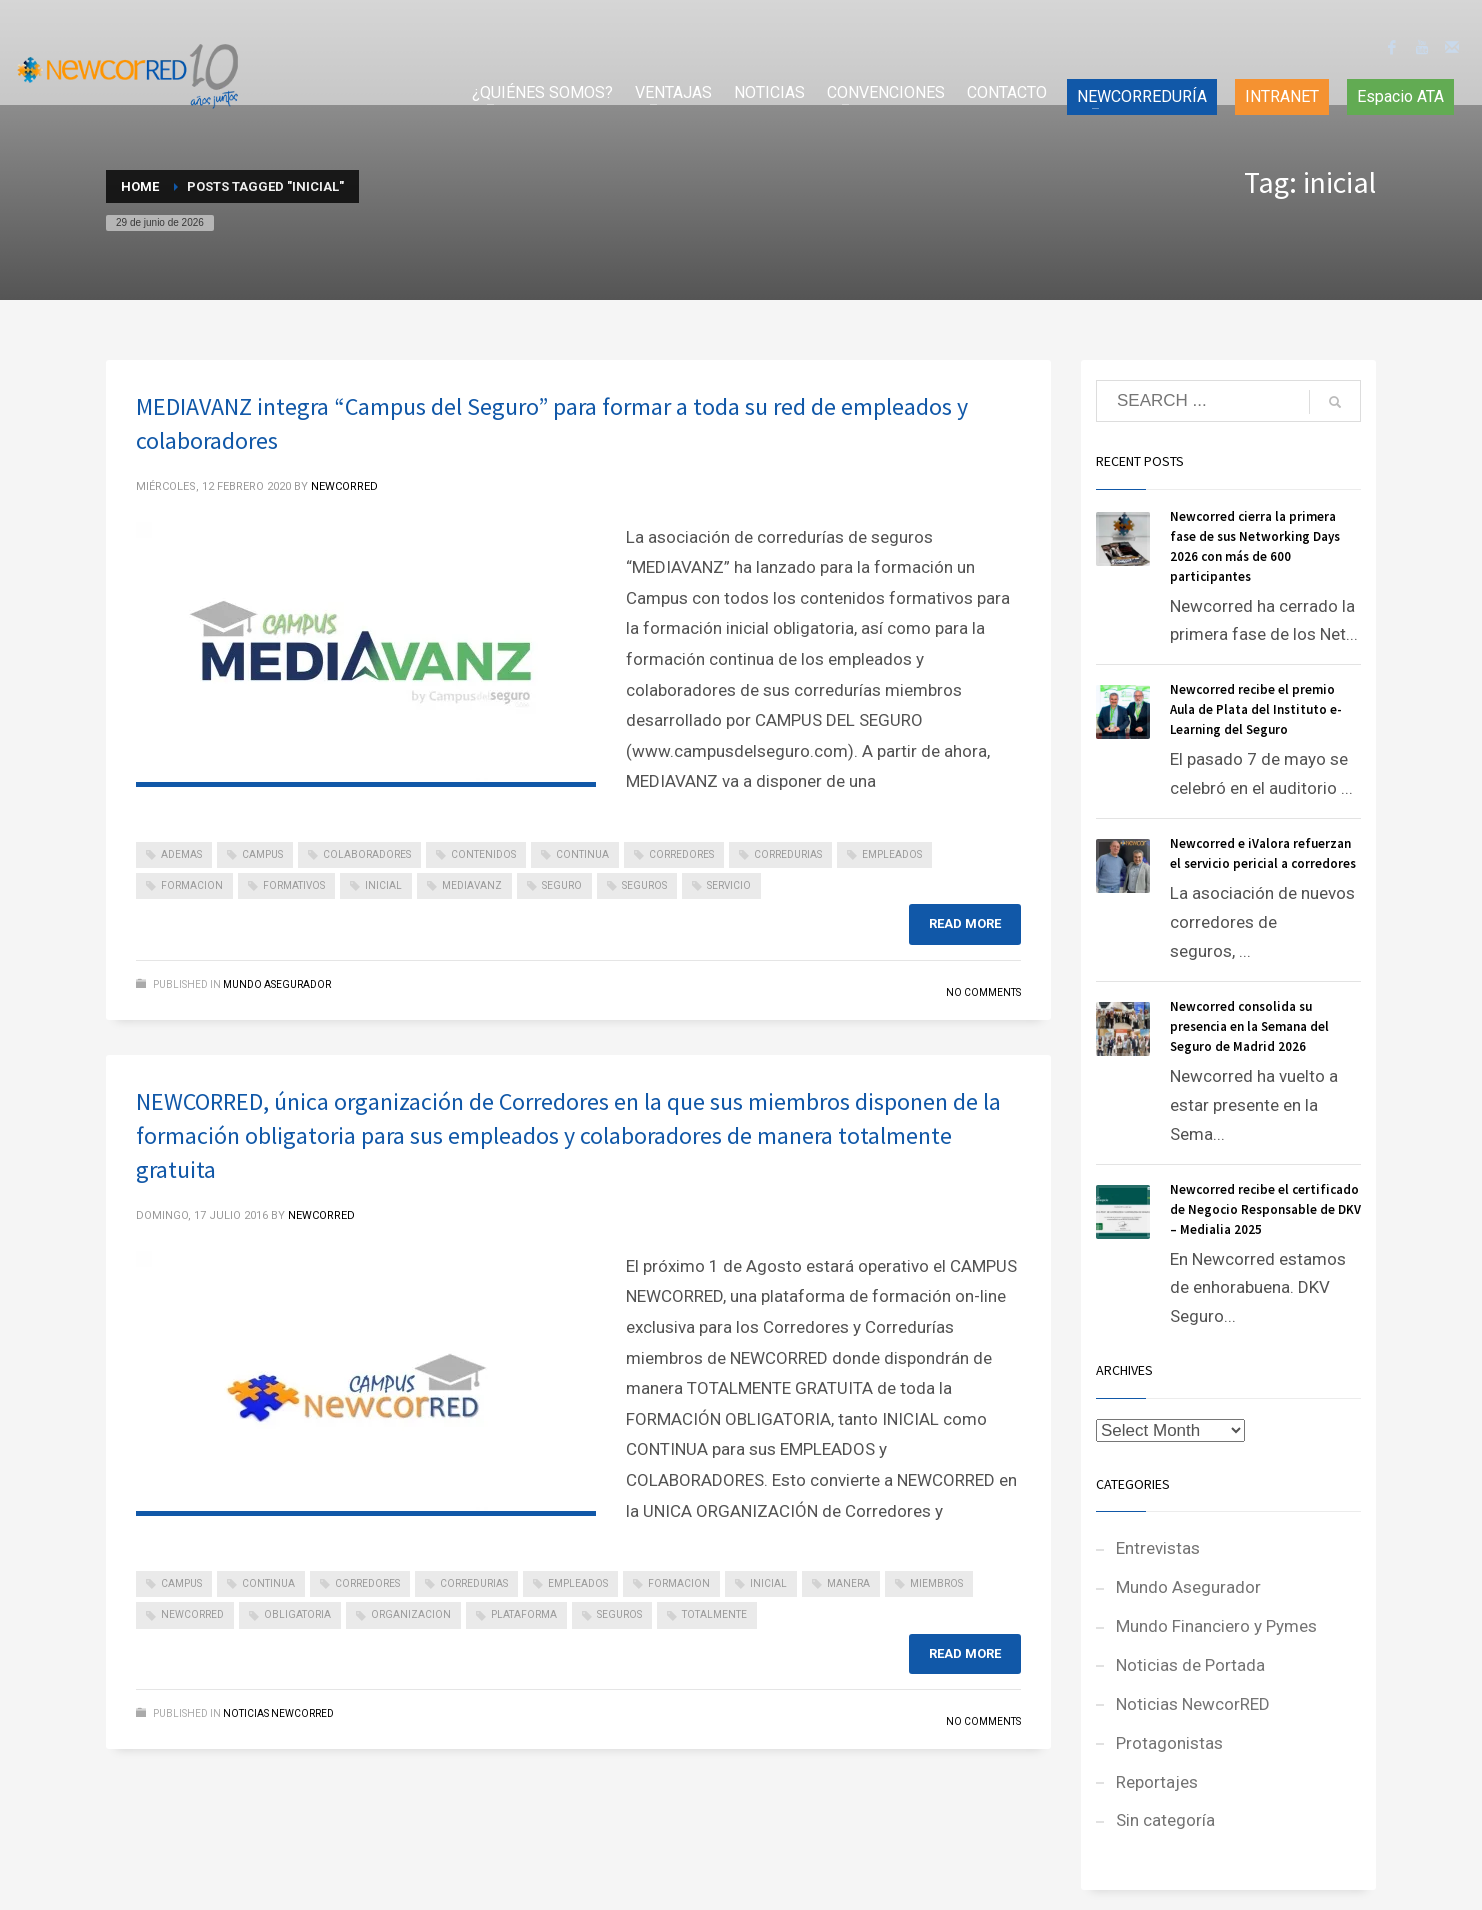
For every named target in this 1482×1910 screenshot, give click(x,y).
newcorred (192, 1614)
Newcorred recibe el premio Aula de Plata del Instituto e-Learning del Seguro (1256, 709)
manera (848, 1583)
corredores (681, 854)
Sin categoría (1165, 1820)
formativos (294, 885)
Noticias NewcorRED (278, 1713)
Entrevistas (1158, 1548)
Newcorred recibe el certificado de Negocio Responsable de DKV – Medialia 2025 (1265, 1209)
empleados (892, 854)
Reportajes (1157, 1782)
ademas (181, 854)
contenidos (483, 854)
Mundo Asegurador (277, 984)
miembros (936, 1583)
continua (582, 854)
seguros (644, 885)
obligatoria (297, 1614)
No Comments (983, 992)
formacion (192, 885)
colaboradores (367, 854)
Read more (965, 923)
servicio (729, 885)
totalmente (714, 1614)
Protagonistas (1169, 1743)
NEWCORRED (344, 486)
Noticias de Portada (1190, 1665)
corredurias (788, 854)
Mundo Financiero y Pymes (1216, 1626)
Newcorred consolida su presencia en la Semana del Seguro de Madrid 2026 (1249, 1026)
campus (262, 854)
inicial (383, 885)
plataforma (524, 1614)
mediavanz (472, 885)
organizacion (411, 1614)
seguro (562, 885)
